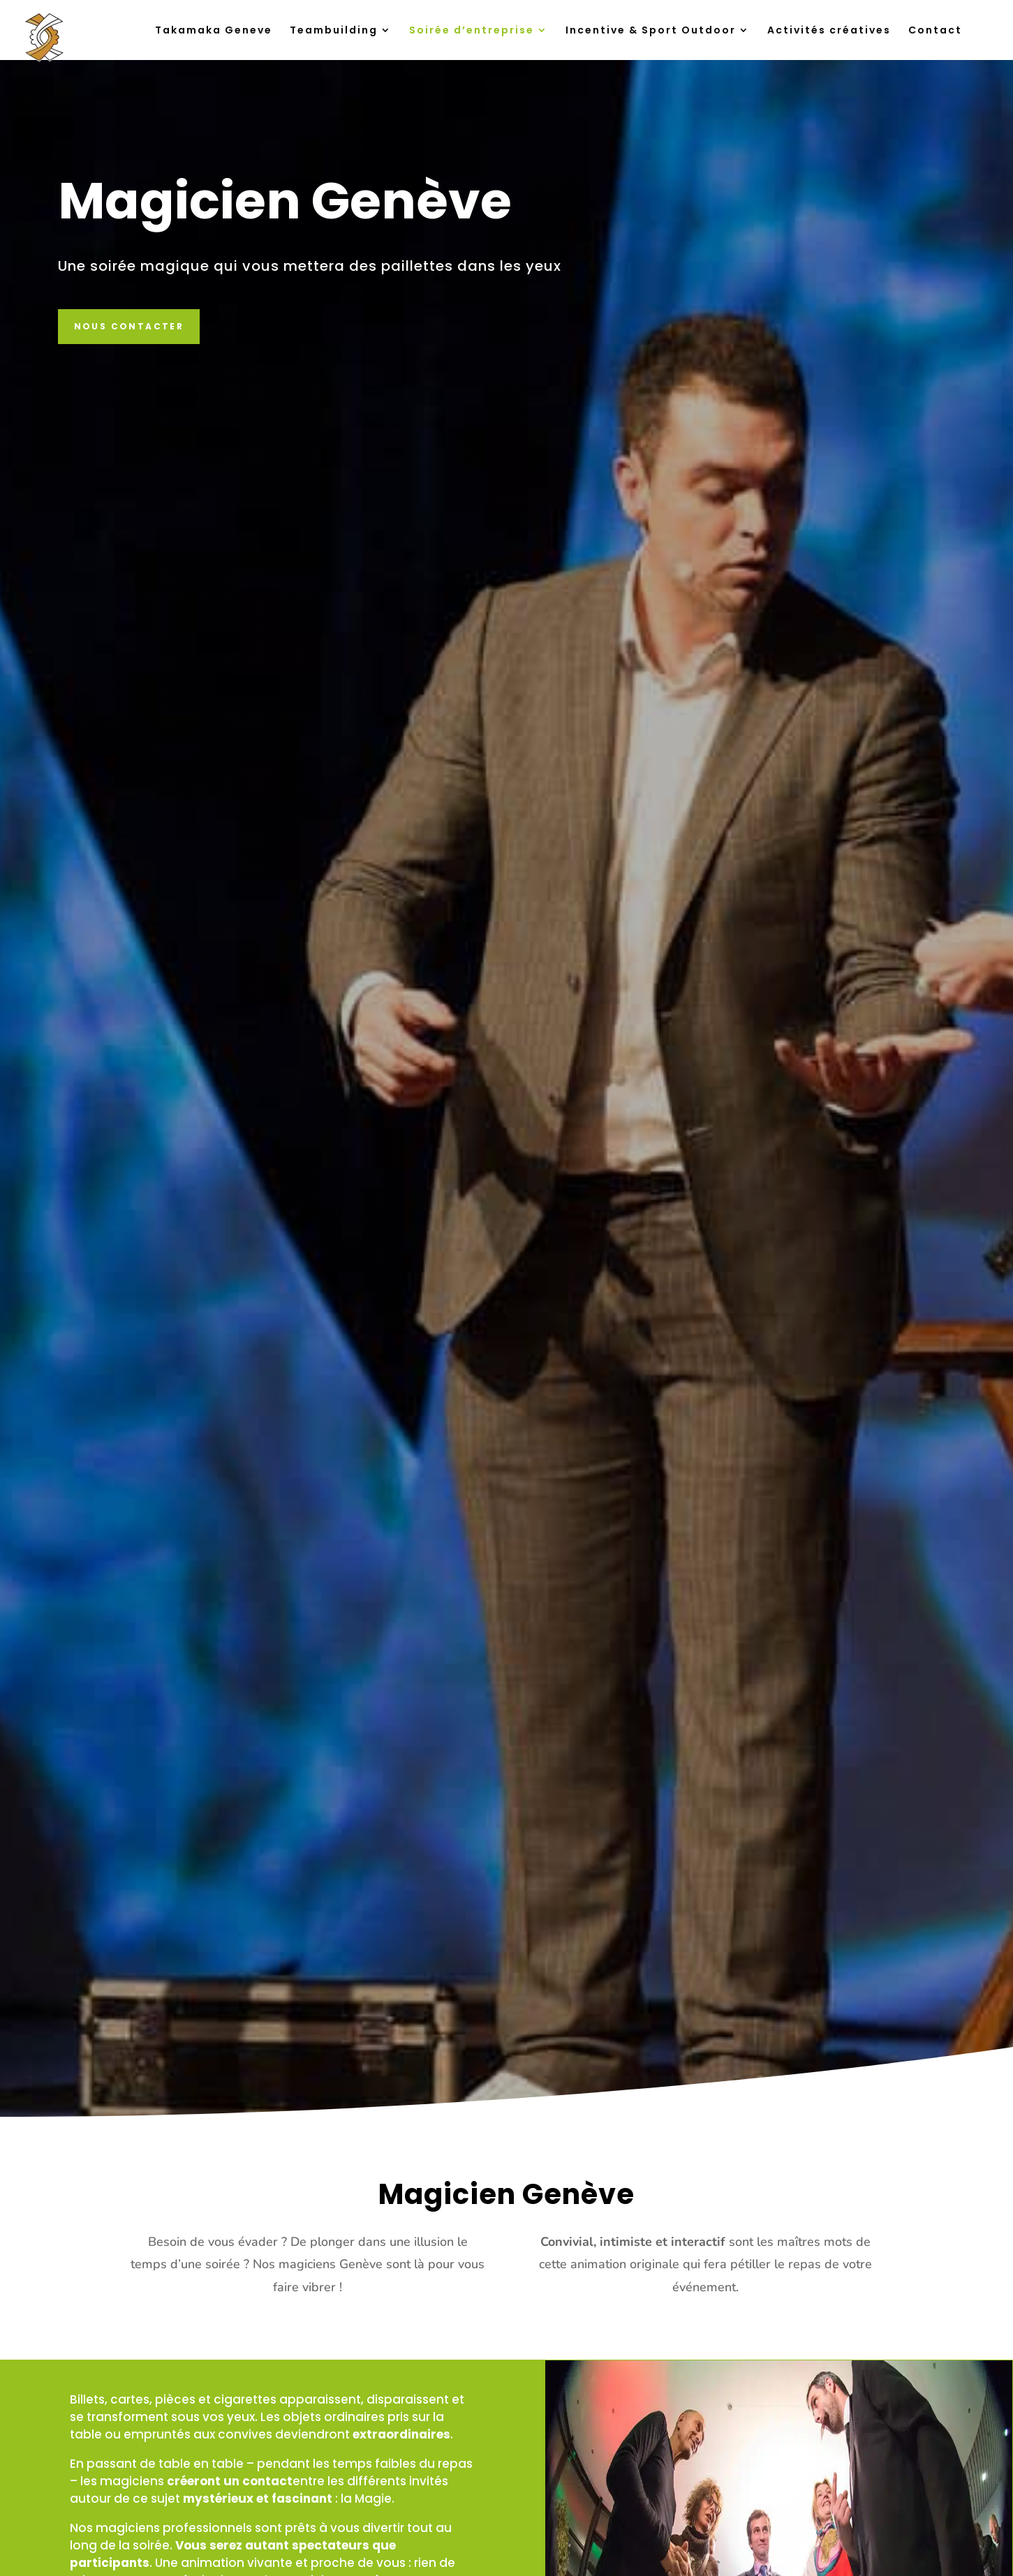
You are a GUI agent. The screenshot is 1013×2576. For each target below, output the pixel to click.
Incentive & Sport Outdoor (650, 31)
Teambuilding (334, 31)
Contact (935, 31)
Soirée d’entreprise (471, 31)
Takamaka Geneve (213, 31)
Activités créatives (829, 31)
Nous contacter (129, 326)
